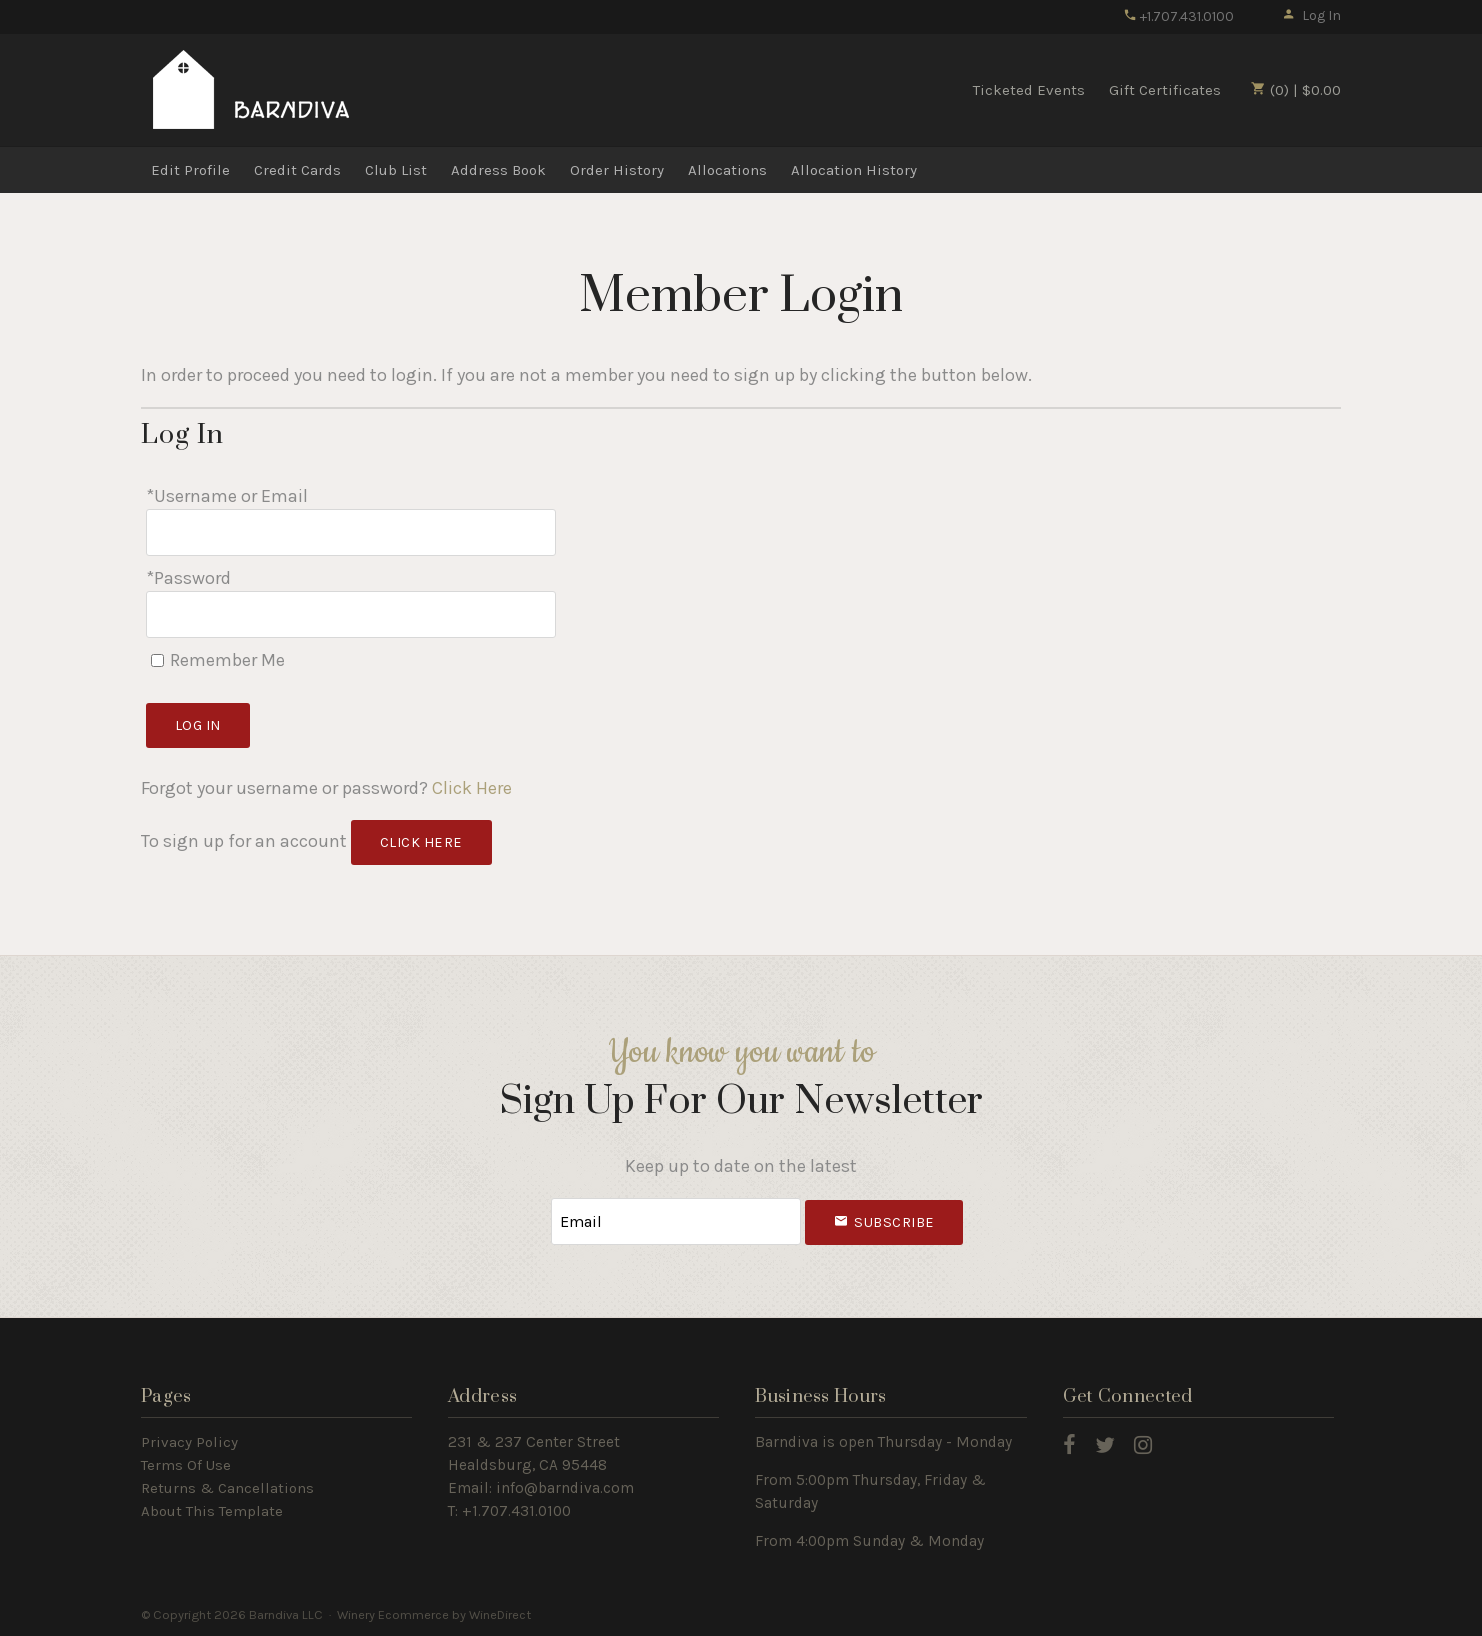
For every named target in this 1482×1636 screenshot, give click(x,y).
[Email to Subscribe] (676, 1221)
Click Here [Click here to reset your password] (472, 788)
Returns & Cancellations (227, 1488)
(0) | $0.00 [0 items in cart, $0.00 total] (1296, 90)
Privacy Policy (189, 1442)
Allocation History (854, 170)
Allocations (727, 170)
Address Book (498, 170)
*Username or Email (227, 496)
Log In (1311, 15)
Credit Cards (297, 170)
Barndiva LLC (251, 89)
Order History (617, 170)
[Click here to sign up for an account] (421, 842)
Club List (396, 170)
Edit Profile (190, 170)
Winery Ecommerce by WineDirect (434, 1614)
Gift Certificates (1165, 90)
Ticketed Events (1029, 90)
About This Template (212, 1511)
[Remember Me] (157, 660)
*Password (188, 578)
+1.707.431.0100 (1178, 16)
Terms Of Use (186, 1465)
